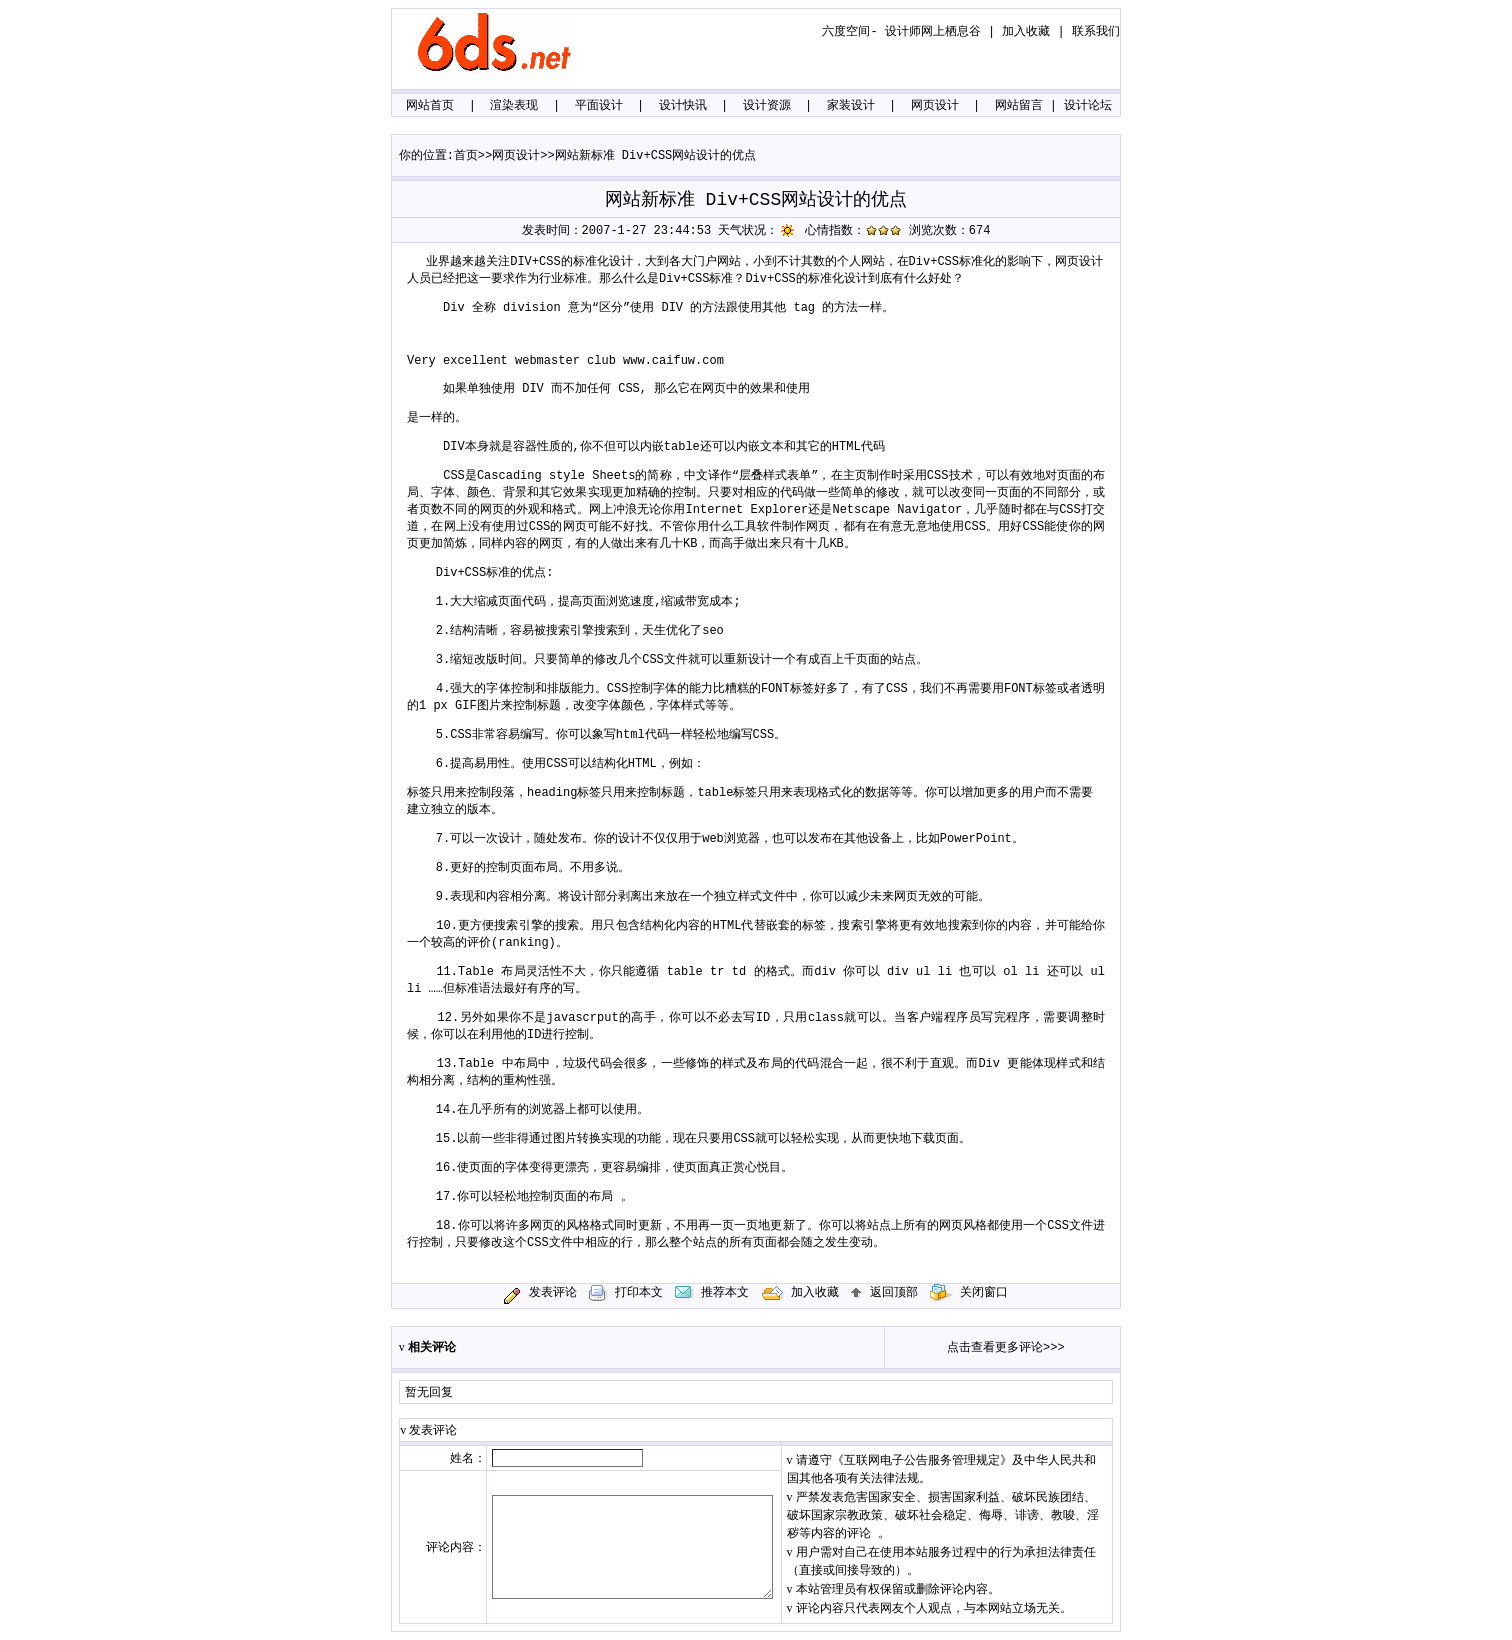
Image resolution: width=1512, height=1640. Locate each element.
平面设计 (599, 106)
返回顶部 (884, 1293)
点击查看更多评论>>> (1006, 1348)
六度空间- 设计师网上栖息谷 (901, 32)
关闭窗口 (969, 1293)
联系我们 (1096, 32)
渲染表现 (514, 106)
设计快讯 (683, 106)
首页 (466, 156)
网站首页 (430, 106)
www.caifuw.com (673, 361)
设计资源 (767, 106)
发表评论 (553, 1293)
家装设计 (851, 106)
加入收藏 (1026, 32)
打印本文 (626, 1293)
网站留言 (1019, 106)
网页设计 (935, 106)
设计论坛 (1088, 106)
